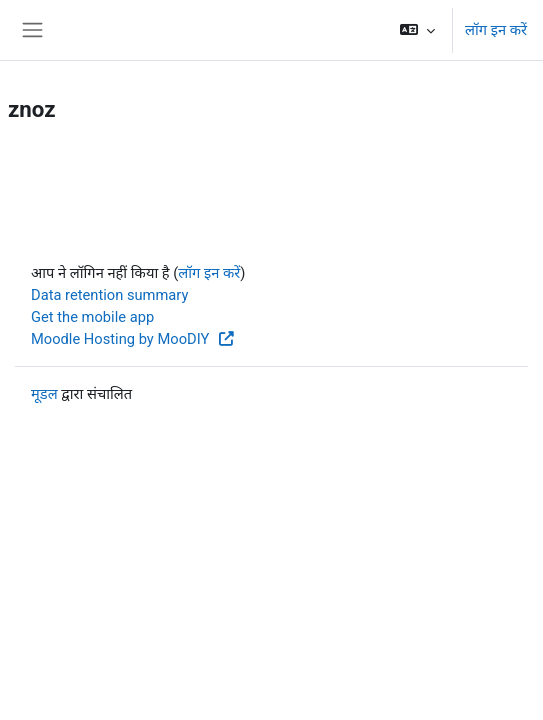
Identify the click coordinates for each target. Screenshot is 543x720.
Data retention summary (109, 295)
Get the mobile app (92, 317)
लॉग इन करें (496, 30)
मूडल (44, 394)
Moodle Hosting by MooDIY (133, 339)
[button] (417, 30)
